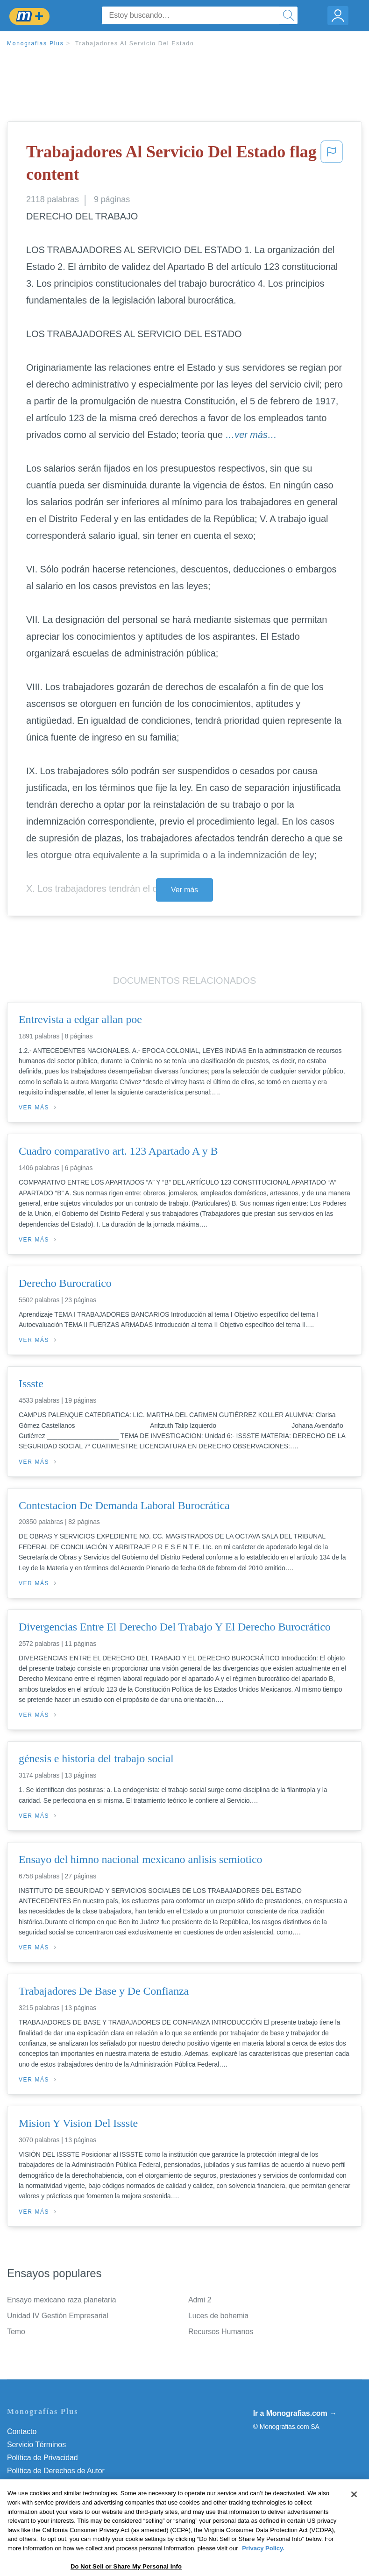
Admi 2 (199, 2300)
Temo (16, 2332)
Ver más (184, 890)
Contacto (21, 2431)
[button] (331, 165)
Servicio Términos (36, 2445)
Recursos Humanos (220, 2332)
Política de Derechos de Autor (56, 2471)
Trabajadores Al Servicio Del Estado (134, 43)
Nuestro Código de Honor (49, 2497)
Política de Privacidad (42, 2458)
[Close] (354, 2520)
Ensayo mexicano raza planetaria (61, 2300)
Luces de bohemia (218, 2316)
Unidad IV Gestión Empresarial (57, 2316)
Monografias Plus (35, 43)
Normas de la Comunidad (49, 2484)
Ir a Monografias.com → (295, 2413)
